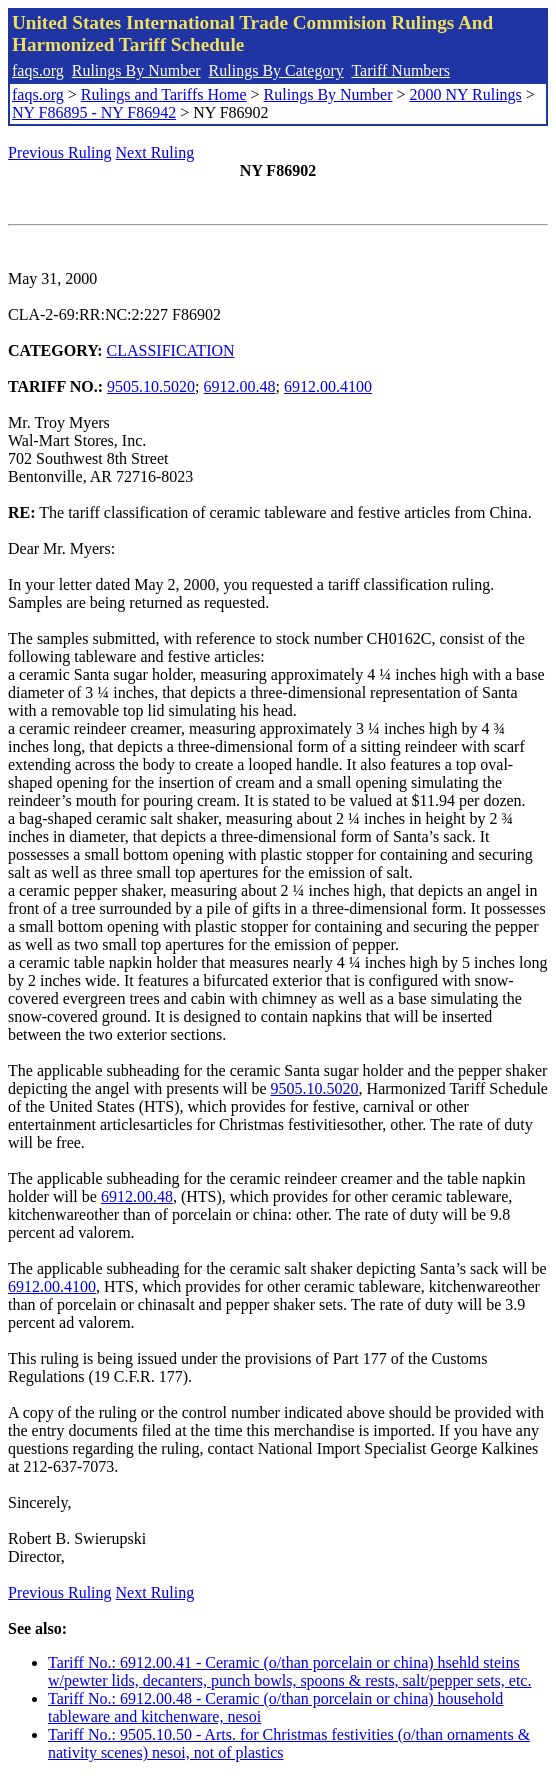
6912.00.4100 (328, 386)
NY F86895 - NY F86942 (94, 112)
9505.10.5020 (151, 386)
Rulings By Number (136, 70)
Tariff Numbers (400, 70)
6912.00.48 (240, 386)
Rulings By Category (276, 70)
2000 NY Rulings (466, 94)
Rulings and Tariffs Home (164, 94)
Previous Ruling (60, 152)
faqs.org (38, 70)
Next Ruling (155, 152)
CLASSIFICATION (171, 350)
